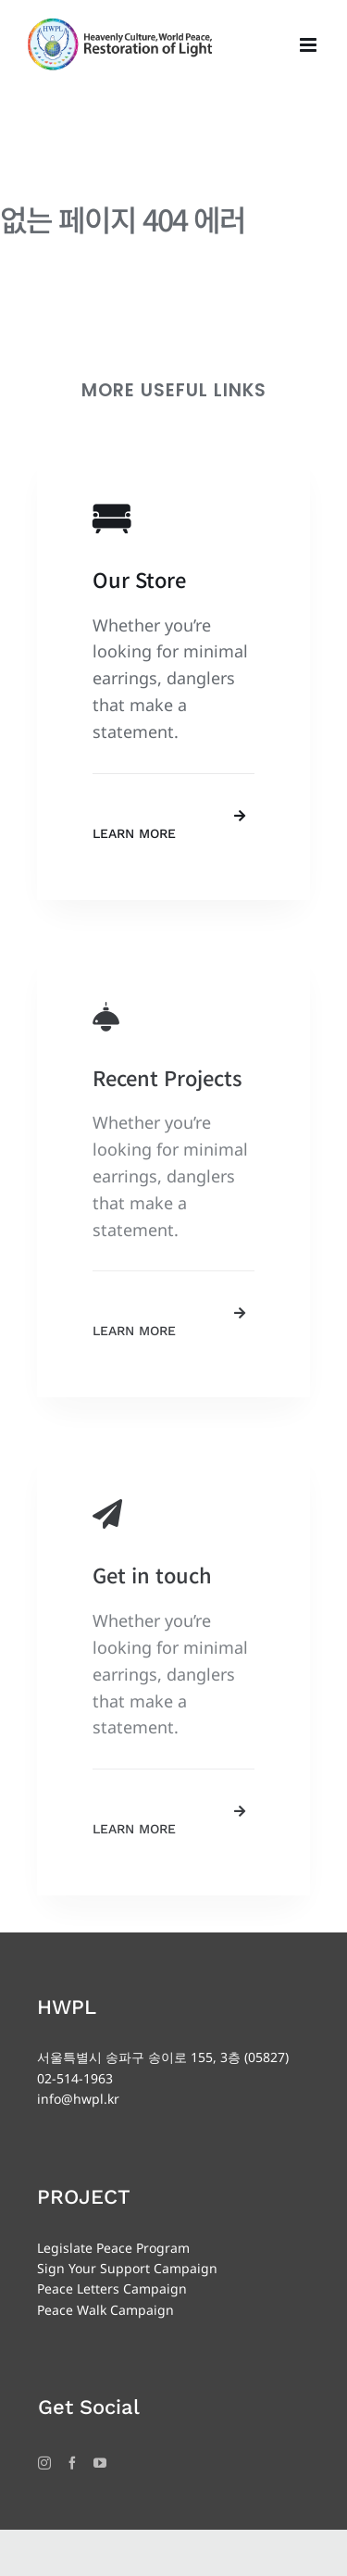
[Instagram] (44, 2463)
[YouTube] (99, 2463)
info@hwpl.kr (78, 2098)
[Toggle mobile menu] (309, 45)
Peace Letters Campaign (112, 2288)
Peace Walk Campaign (105, 2310)
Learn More (134, 833)
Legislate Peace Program (113, 2248)
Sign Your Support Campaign (127, 2268)
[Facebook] (72, 2463)
